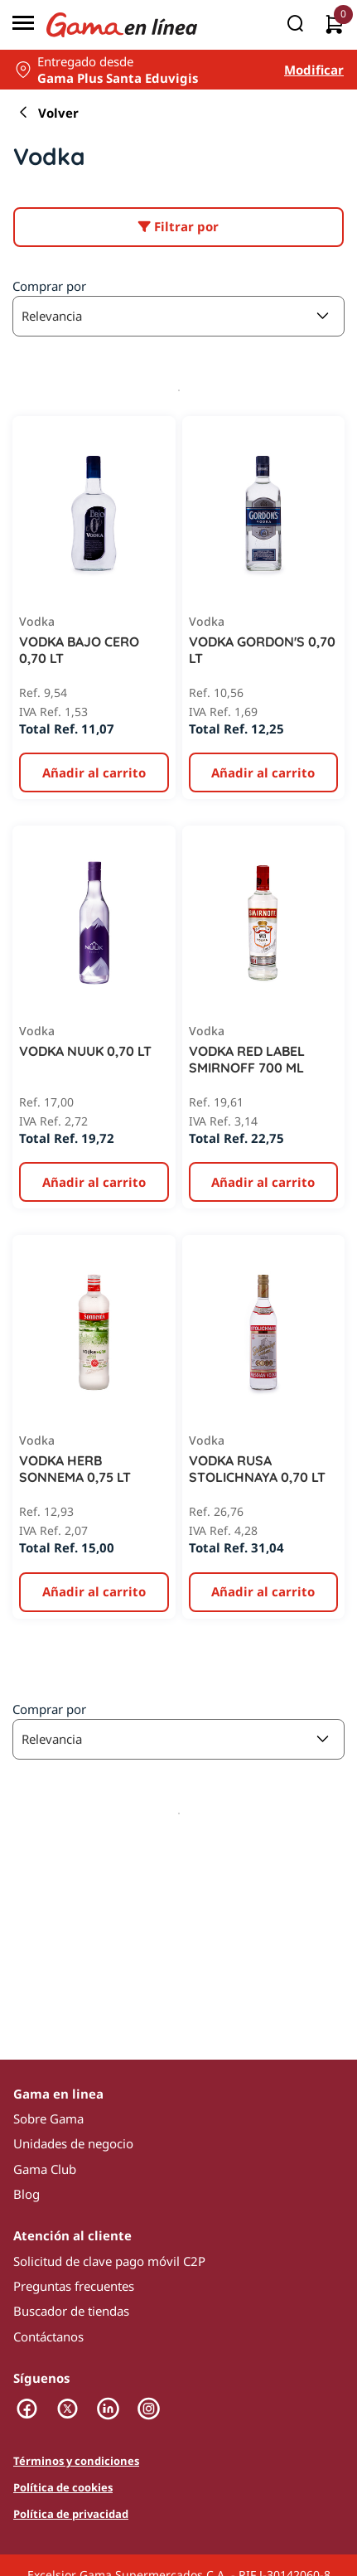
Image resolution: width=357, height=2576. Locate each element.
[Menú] (23, 25)
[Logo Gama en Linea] (121, 25)
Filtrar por (178, 226)
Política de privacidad (70, 2514)
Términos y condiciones (76, 2461)
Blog (26, 2193)
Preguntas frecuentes (73, 2285)
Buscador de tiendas (71, 2310)
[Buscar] (294, 24)
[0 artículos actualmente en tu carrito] (334, 25)
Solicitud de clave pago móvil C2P (109, 2261)
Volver (46, 113)
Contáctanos (48, 2336)
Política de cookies (63, 2488)
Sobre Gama (48, 2118)
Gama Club (44, 2169)
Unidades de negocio (73, 2143)
